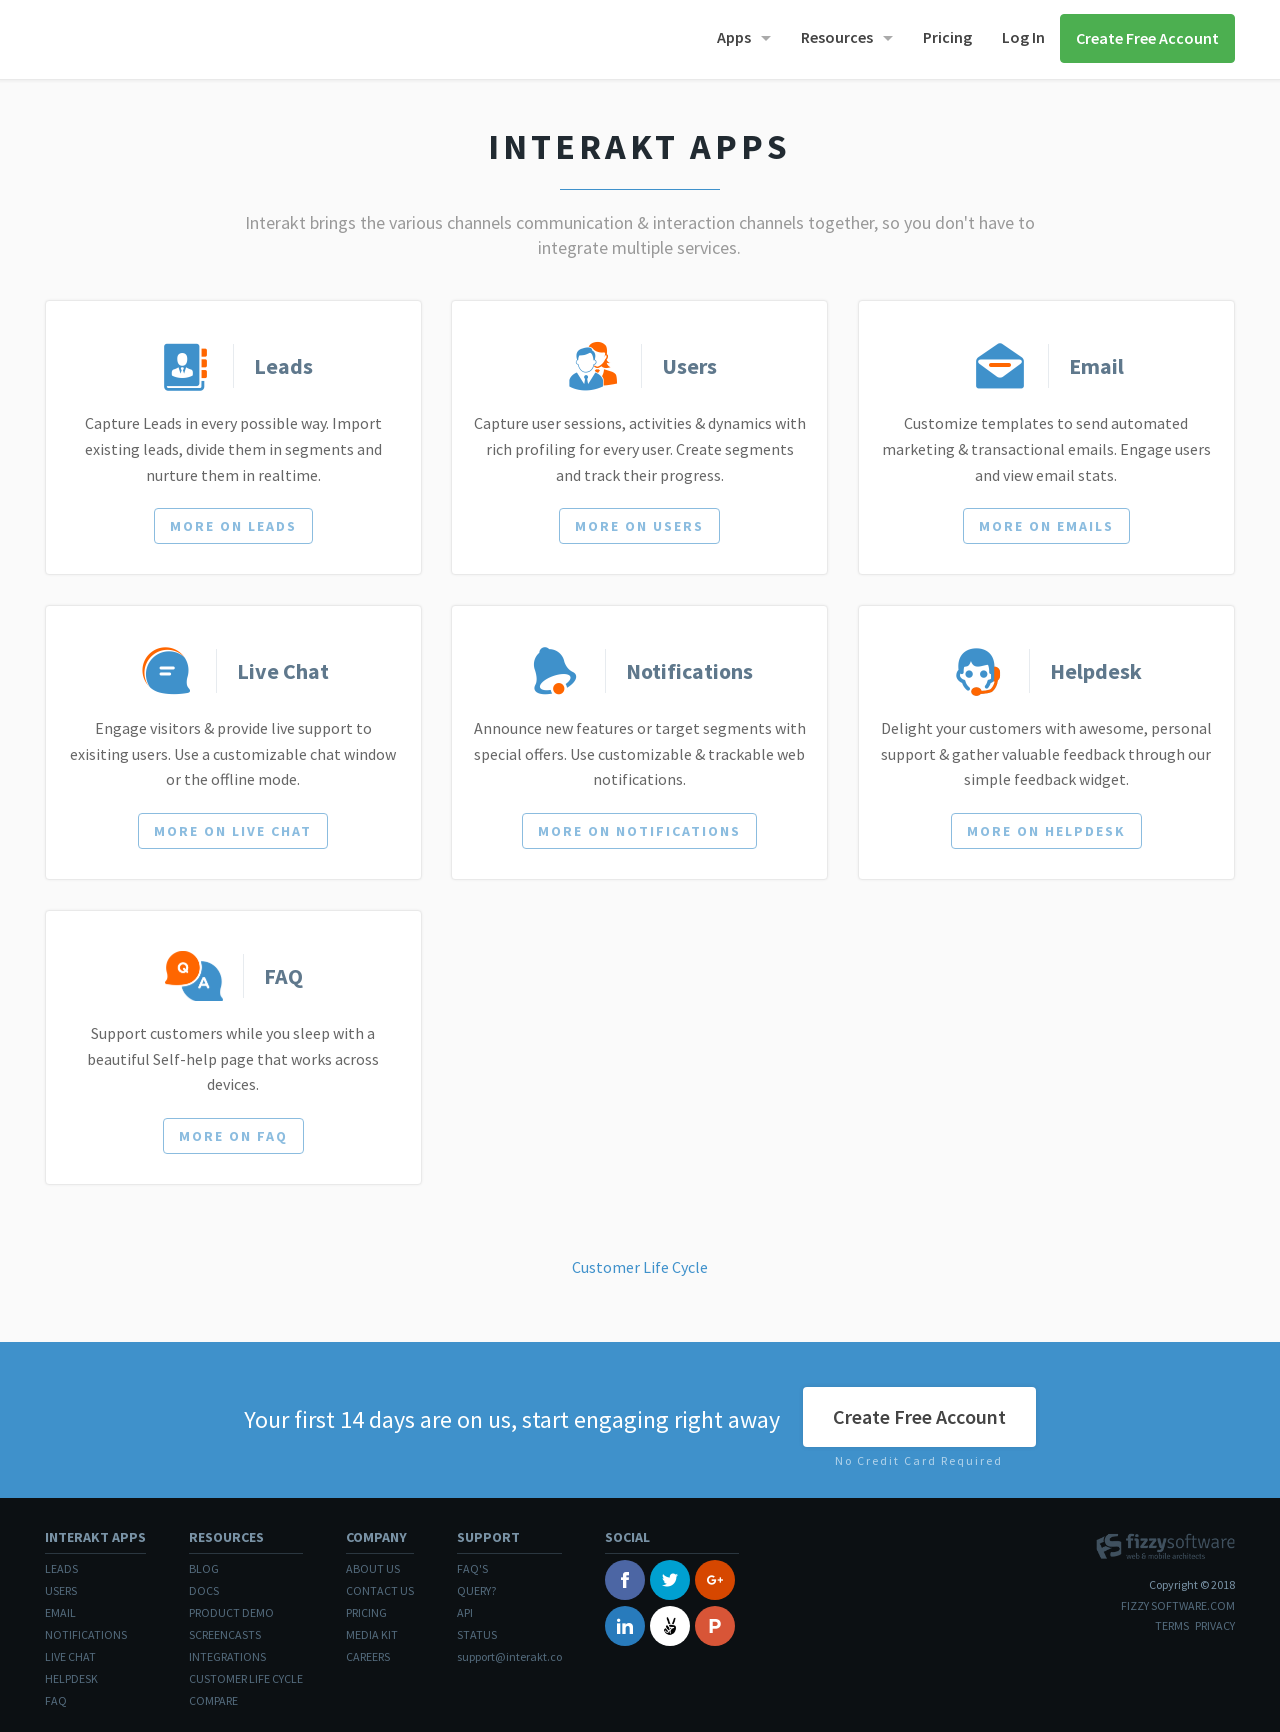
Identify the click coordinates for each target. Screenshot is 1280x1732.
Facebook (625, 1580)
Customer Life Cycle (640, 1267)
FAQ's (472, 1568)
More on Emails (1046, 526)
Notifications (86, 1634)
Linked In (625, 1626)
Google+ (715, 1580)
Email (60, 1612)
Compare (213, 1700)
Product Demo (231, 1612)
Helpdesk (71, 1678)
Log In (1023, 37)
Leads (61, 1568)
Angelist (670, 1626)
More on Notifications (639, 831)
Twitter (670, 1580)
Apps (734, 37)
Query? (476, 1590)
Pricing (947, 37)
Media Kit (372, 1634)
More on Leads (233, 526)
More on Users (639, 526)
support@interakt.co (509, 1656)
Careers (368, 1656)
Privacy (1215, 1625)
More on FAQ (233, 1136)
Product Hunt (715, 1626)
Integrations (227, 1656)
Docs (204, 1590)
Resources (837, 37)
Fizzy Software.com (1178, 1605)
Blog (204, 1568)
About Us (373, 1568)
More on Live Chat (233, 831)
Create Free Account (1147, 38)
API (465, 1612)
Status (477, 1634)
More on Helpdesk (1046, 831)
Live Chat (70, 1656)
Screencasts (225, 1634)
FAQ (56, 1700)
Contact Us (380, 1590)
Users (61, 1590)
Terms (1172, 1625)
